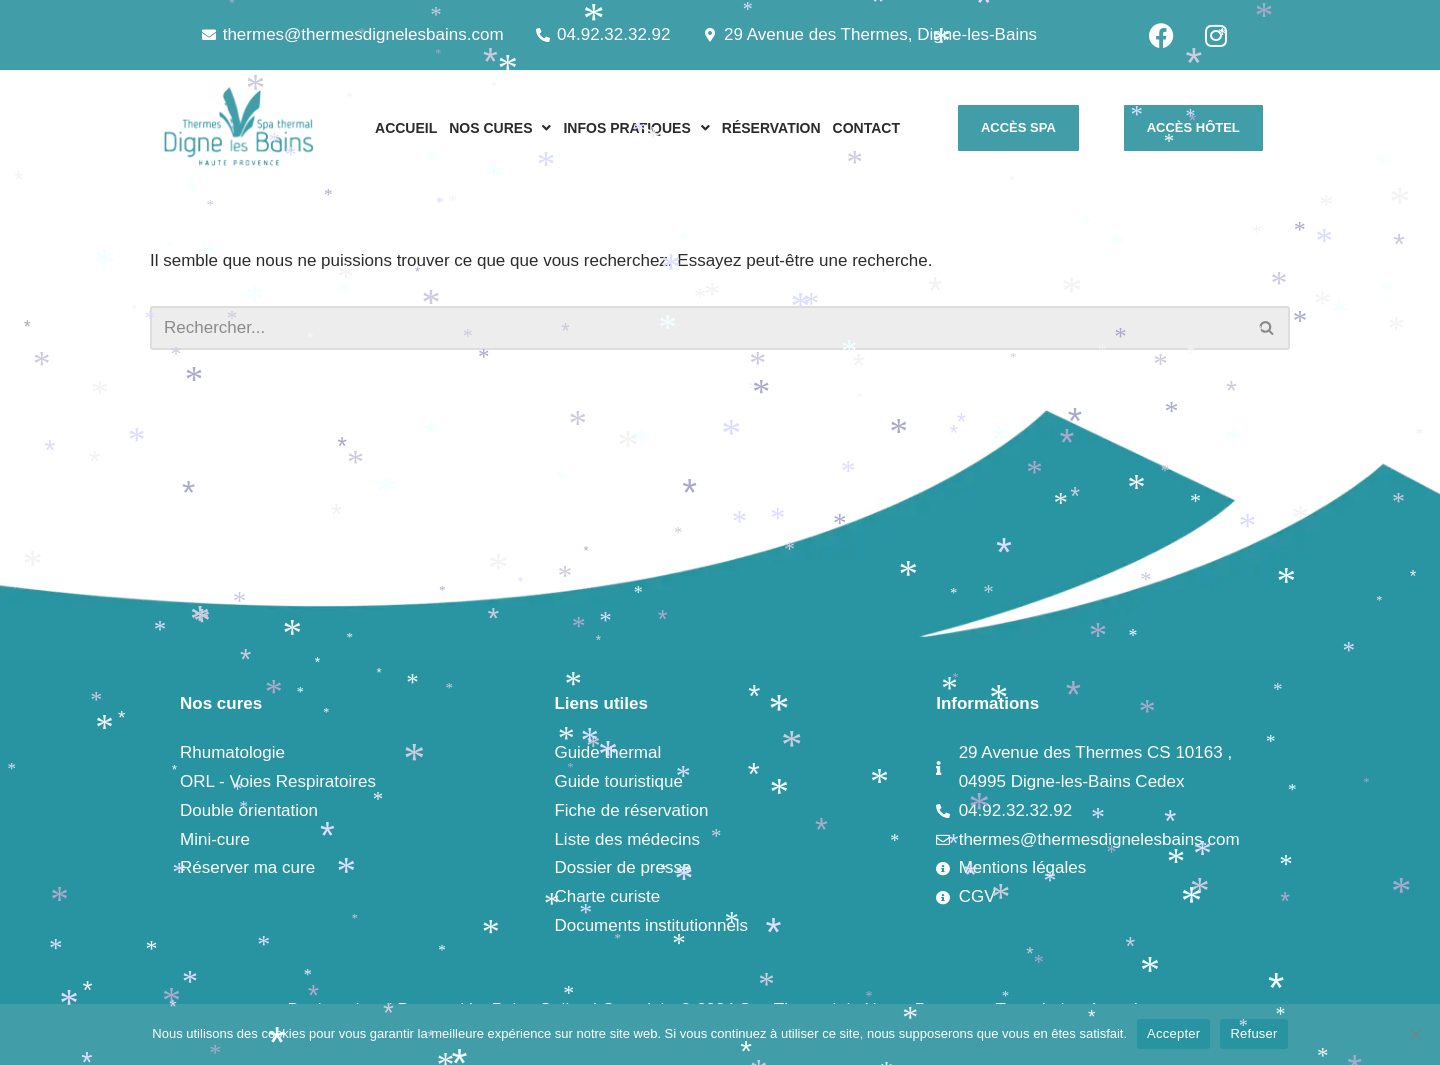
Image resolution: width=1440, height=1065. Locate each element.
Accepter (1173, 1033)
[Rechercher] (697, 328)
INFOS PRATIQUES (636, 128)
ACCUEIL (406, 128)
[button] (500, 128)
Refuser (1253, 1033)
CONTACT (866, 128)
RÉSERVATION (771, 128)
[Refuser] (1415, 1034)
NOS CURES (500, 128)
